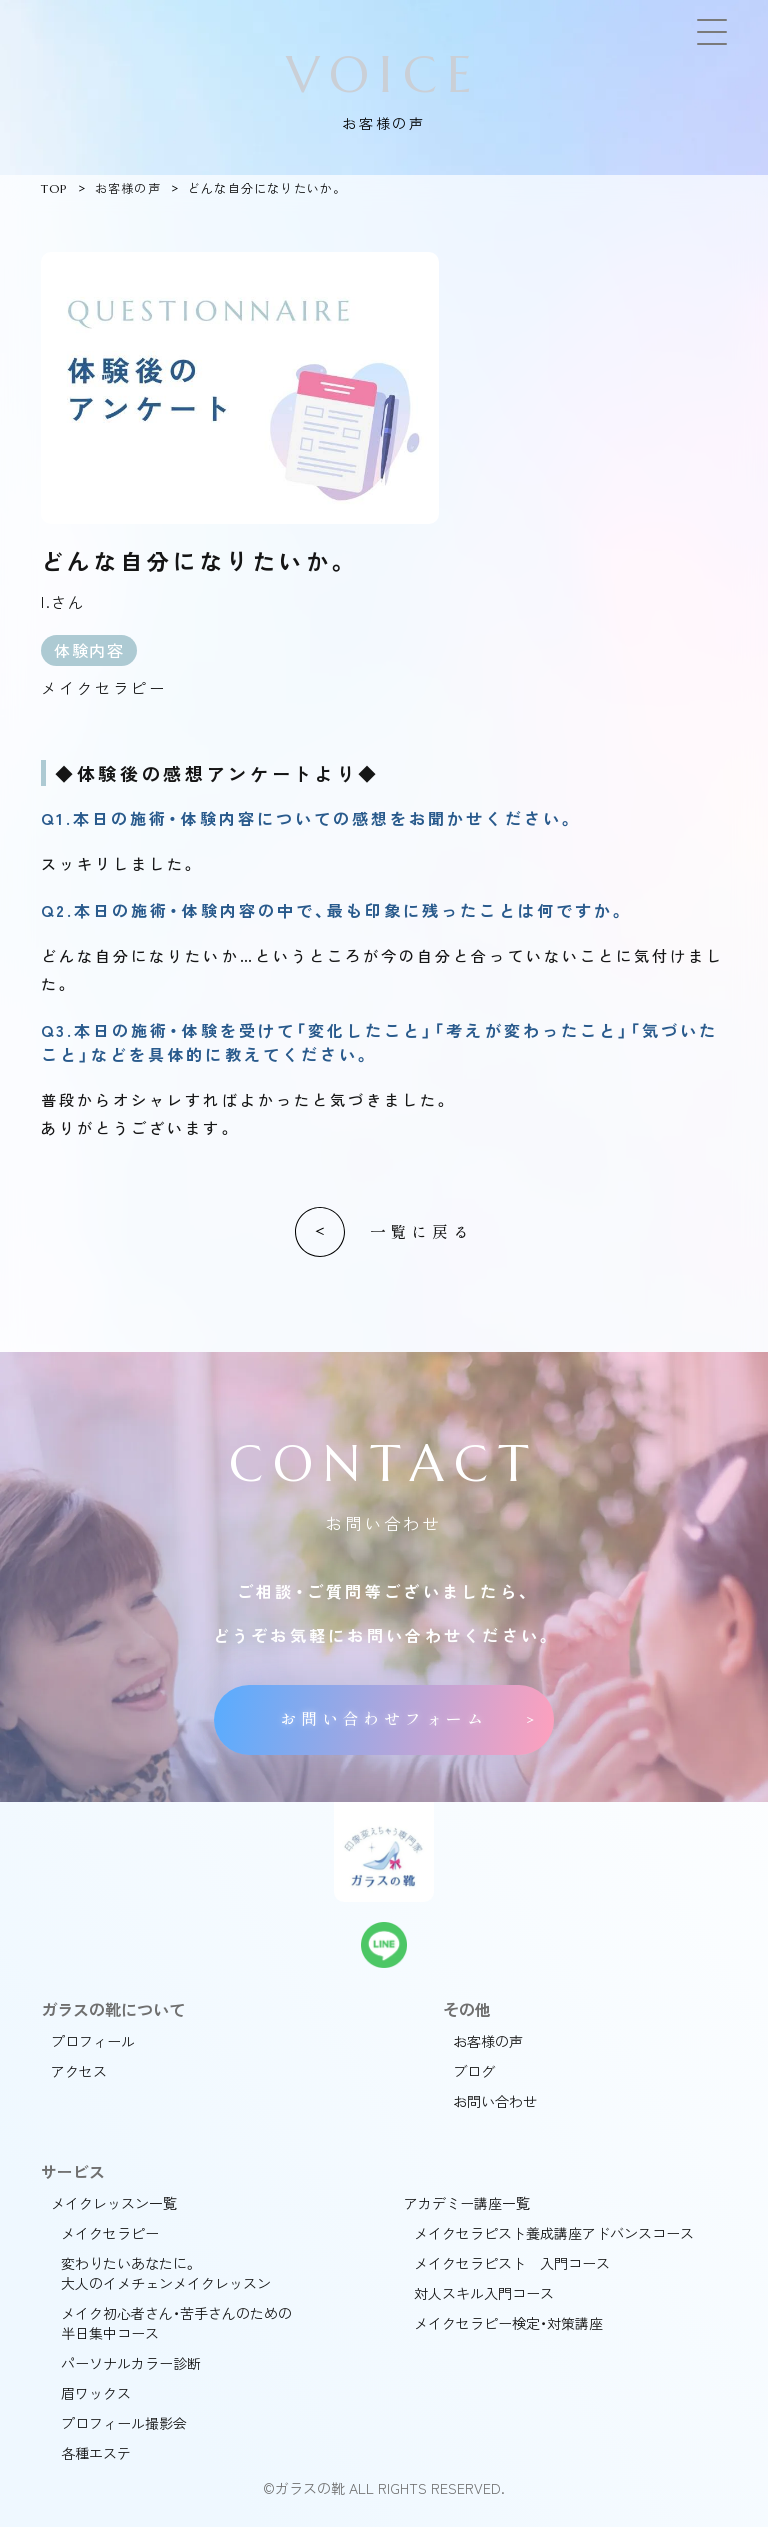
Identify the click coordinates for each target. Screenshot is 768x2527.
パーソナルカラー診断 (131, 2363)
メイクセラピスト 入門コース (512, 2263)
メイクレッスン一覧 (114, 2203)
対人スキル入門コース (484, 2293)
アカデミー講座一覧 (467, 2203)
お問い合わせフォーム (384, 1719)
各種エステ (96, 2453)
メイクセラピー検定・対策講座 (508, 2323)
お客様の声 (128, 188)
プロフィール (93, 2041)
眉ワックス (96, 2393)
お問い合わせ (495, 2101)
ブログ (474, 2071)
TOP (54, 188)
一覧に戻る (422, 1232)
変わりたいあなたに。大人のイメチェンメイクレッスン (166, 2273)
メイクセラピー (110, 2233)
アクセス (79, 2071)
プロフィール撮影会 (124, 2423)
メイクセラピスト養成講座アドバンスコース (554, 2233)
